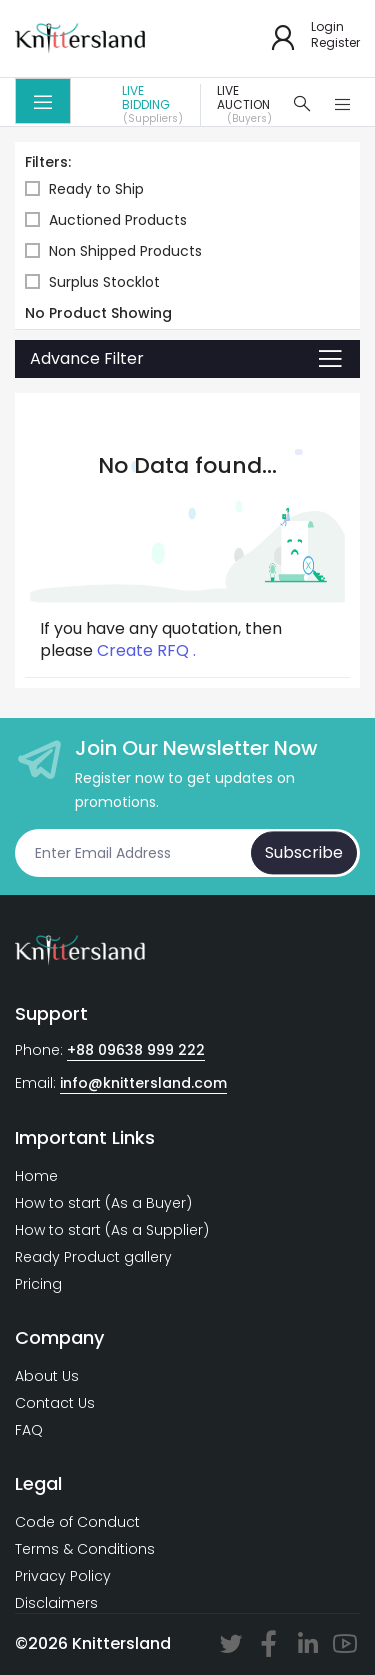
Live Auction (249, 105)
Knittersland (121, 1643)
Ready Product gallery (93, 1257)
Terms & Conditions (85, 1549)
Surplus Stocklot (92, 282)
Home (36, 1176)
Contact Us (55, 1403)
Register (335, 43)
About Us (47, 1376)
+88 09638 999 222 (136, 1050)
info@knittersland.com (143, 1083)
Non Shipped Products (113, 251)
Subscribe (304, 852)
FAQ (29, 1430)
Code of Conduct (77, 1522)
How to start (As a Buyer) (103, 1203)
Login (327, 27)
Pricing (38, 1284)
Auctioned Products (106, 220)
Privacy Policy (63, 1576)
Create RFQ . (146, 651)
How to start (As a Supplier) (112, 1230)
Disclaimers (56, 1603)
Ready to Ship (84, 189)
